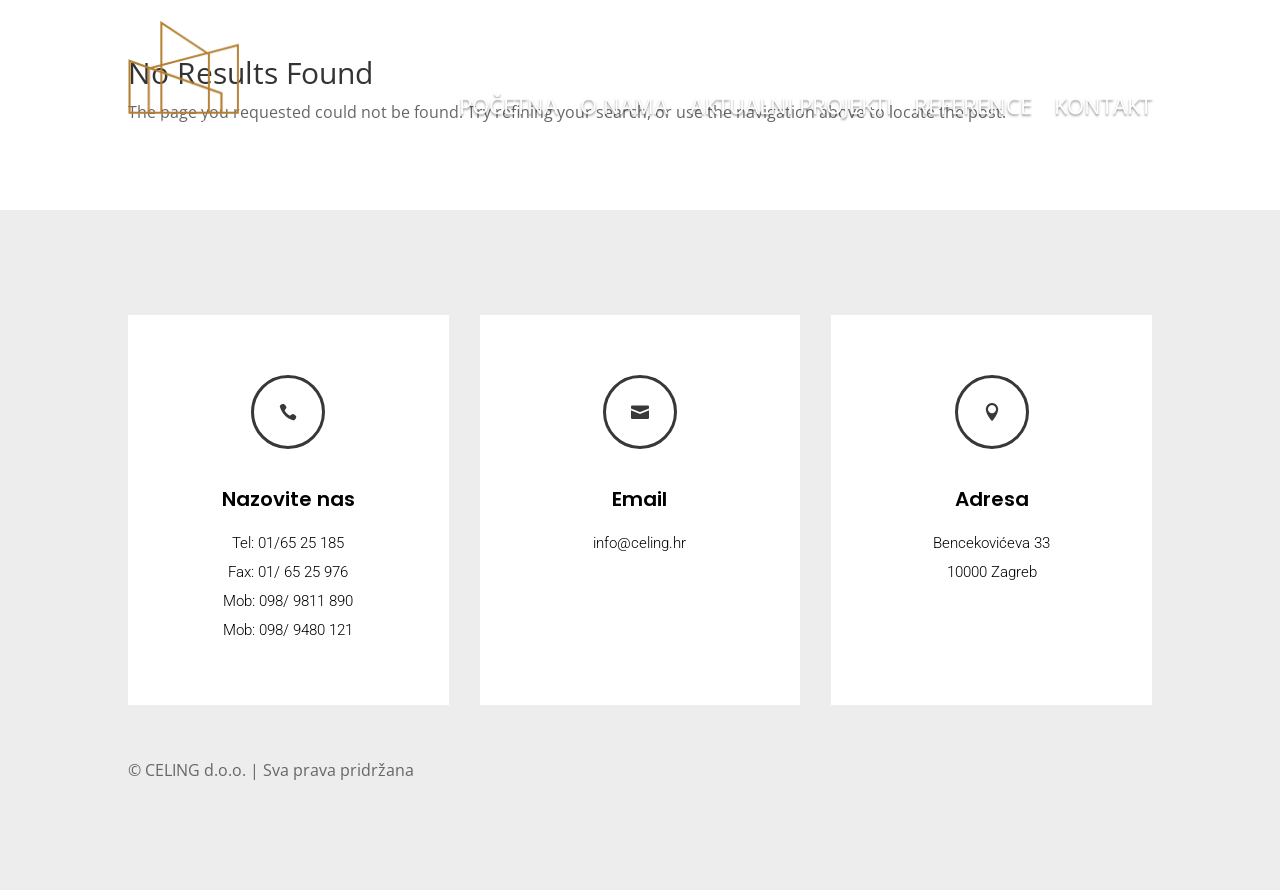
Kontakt (1103, 109)
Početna (508, 109)
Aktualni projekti (791, 109)
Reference (973, 109)
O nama (624, 109)
